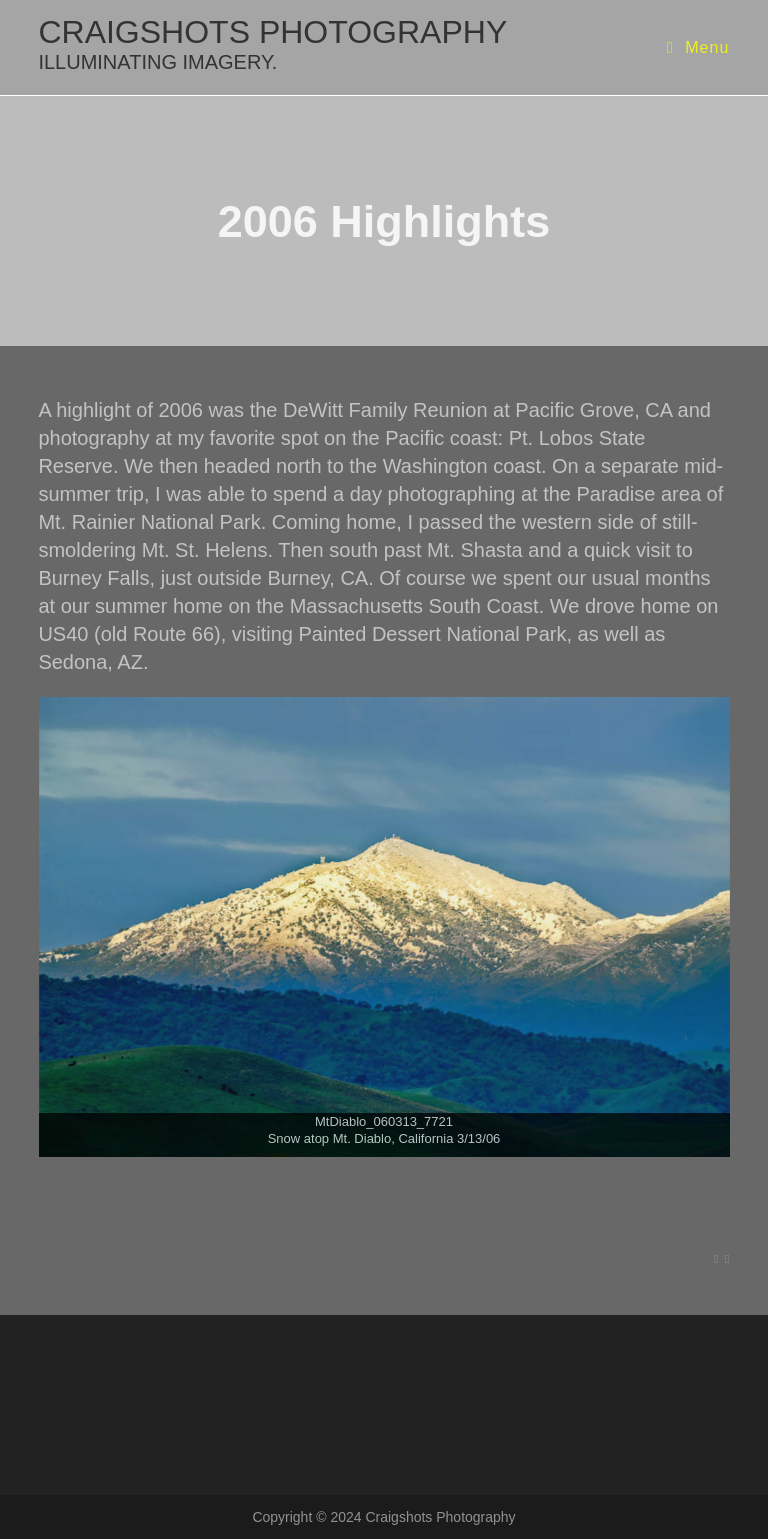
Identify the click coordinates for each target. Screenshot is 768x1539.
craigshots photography (272, 43)
